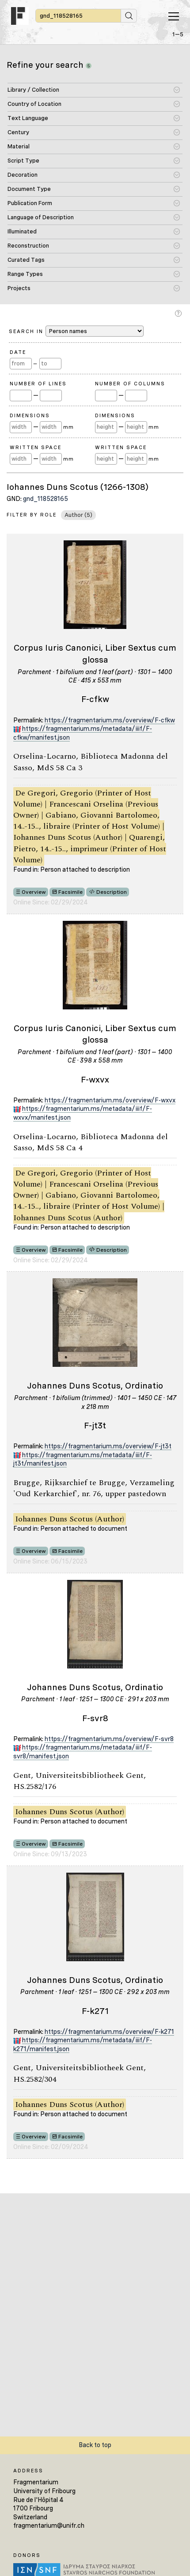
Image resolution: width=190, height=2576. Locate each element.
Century (18, 132)
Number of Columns (130, 383)
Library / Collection (33, 89)
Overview (34, 892)
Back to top (95, 2444)
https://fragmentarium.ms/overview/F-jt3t (108, 1446)
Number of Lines (38, 383)
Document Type (29, 189)
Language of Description (41, 217)
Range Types (25, 274)
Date (18, 352)
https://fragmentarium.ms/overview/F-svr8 (109, 1738)
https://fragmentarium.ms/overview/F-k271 (109, 2031)
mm (68, 427)
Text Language (28, 118)
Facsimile (70, 892)
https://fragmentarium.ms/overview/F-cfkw (110, 720)
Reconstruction (28, 245)
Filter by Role (32, 515)
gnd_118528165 (45, 498)
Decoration (23, 174)
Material (19, 146)
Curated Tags (26, 259)
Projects (19, 288)
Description (111, 892)
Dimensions (30, 415)
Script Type (23, 160)
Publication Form (30, 203)
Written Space (35, 447)
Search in (76, 331)
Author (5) (78, 515)
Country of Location (34, 104)
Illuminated (22, 231)
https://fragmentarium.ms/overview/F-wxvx (110, 1100)
